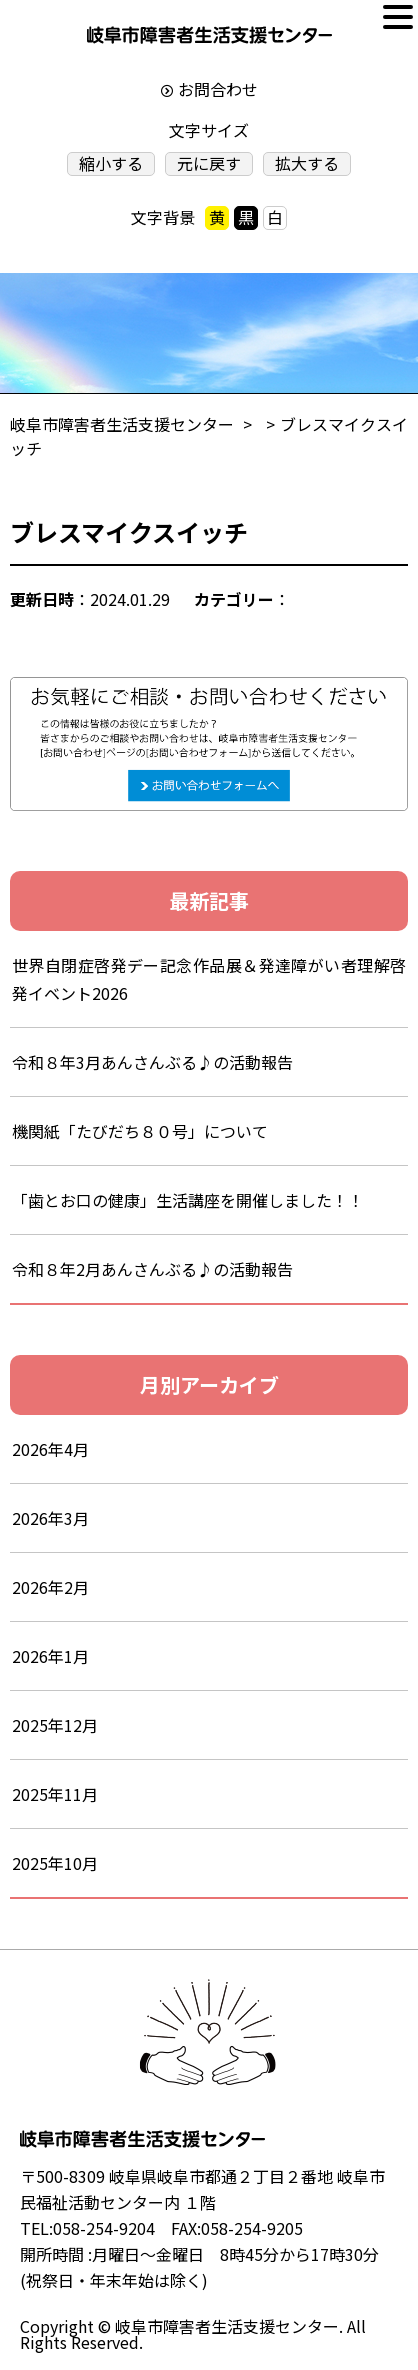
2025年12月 (55, 1725)
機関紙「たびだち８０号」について (140, 1131)
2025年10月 (55, 1863)
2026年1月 (50, 1656)
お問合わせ (218, 89)
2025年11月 (55, 1794)
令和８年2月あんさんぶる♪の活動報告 (152, 1269)
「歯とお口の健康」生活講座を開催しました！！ (188, 1200)
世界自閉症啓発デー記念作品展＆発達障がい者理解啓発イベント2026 (209, 979)
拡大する (307, 163)
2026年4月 (50, 1449)
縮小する (111, 163)
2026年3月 (50, 1518)
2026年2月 (50, 1587)
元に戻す (209, 163)
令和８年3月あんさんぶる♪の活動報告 (168, 1062)
